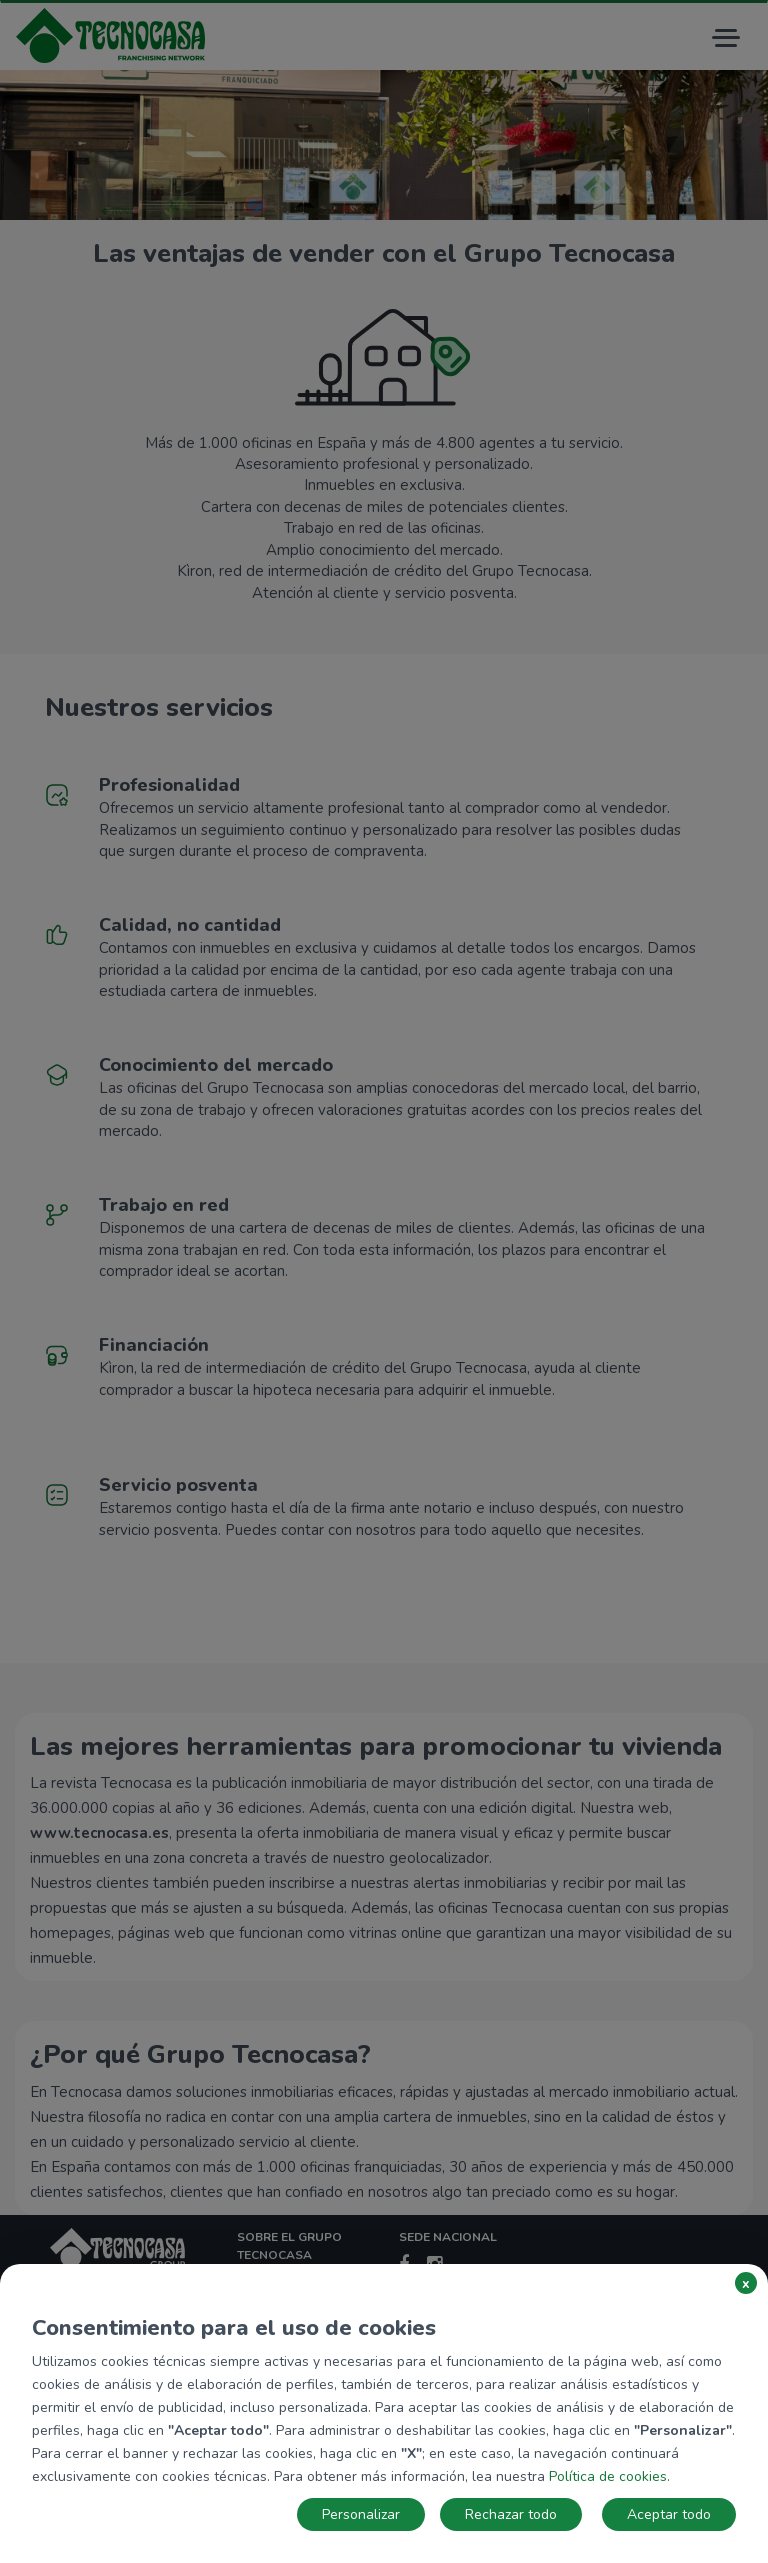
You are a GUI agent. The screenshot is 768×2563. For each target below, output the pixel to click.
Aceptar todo (669, 2514)
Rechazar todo (511, 2514)
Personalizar (361, 2514)
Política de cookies (608, 2476)
